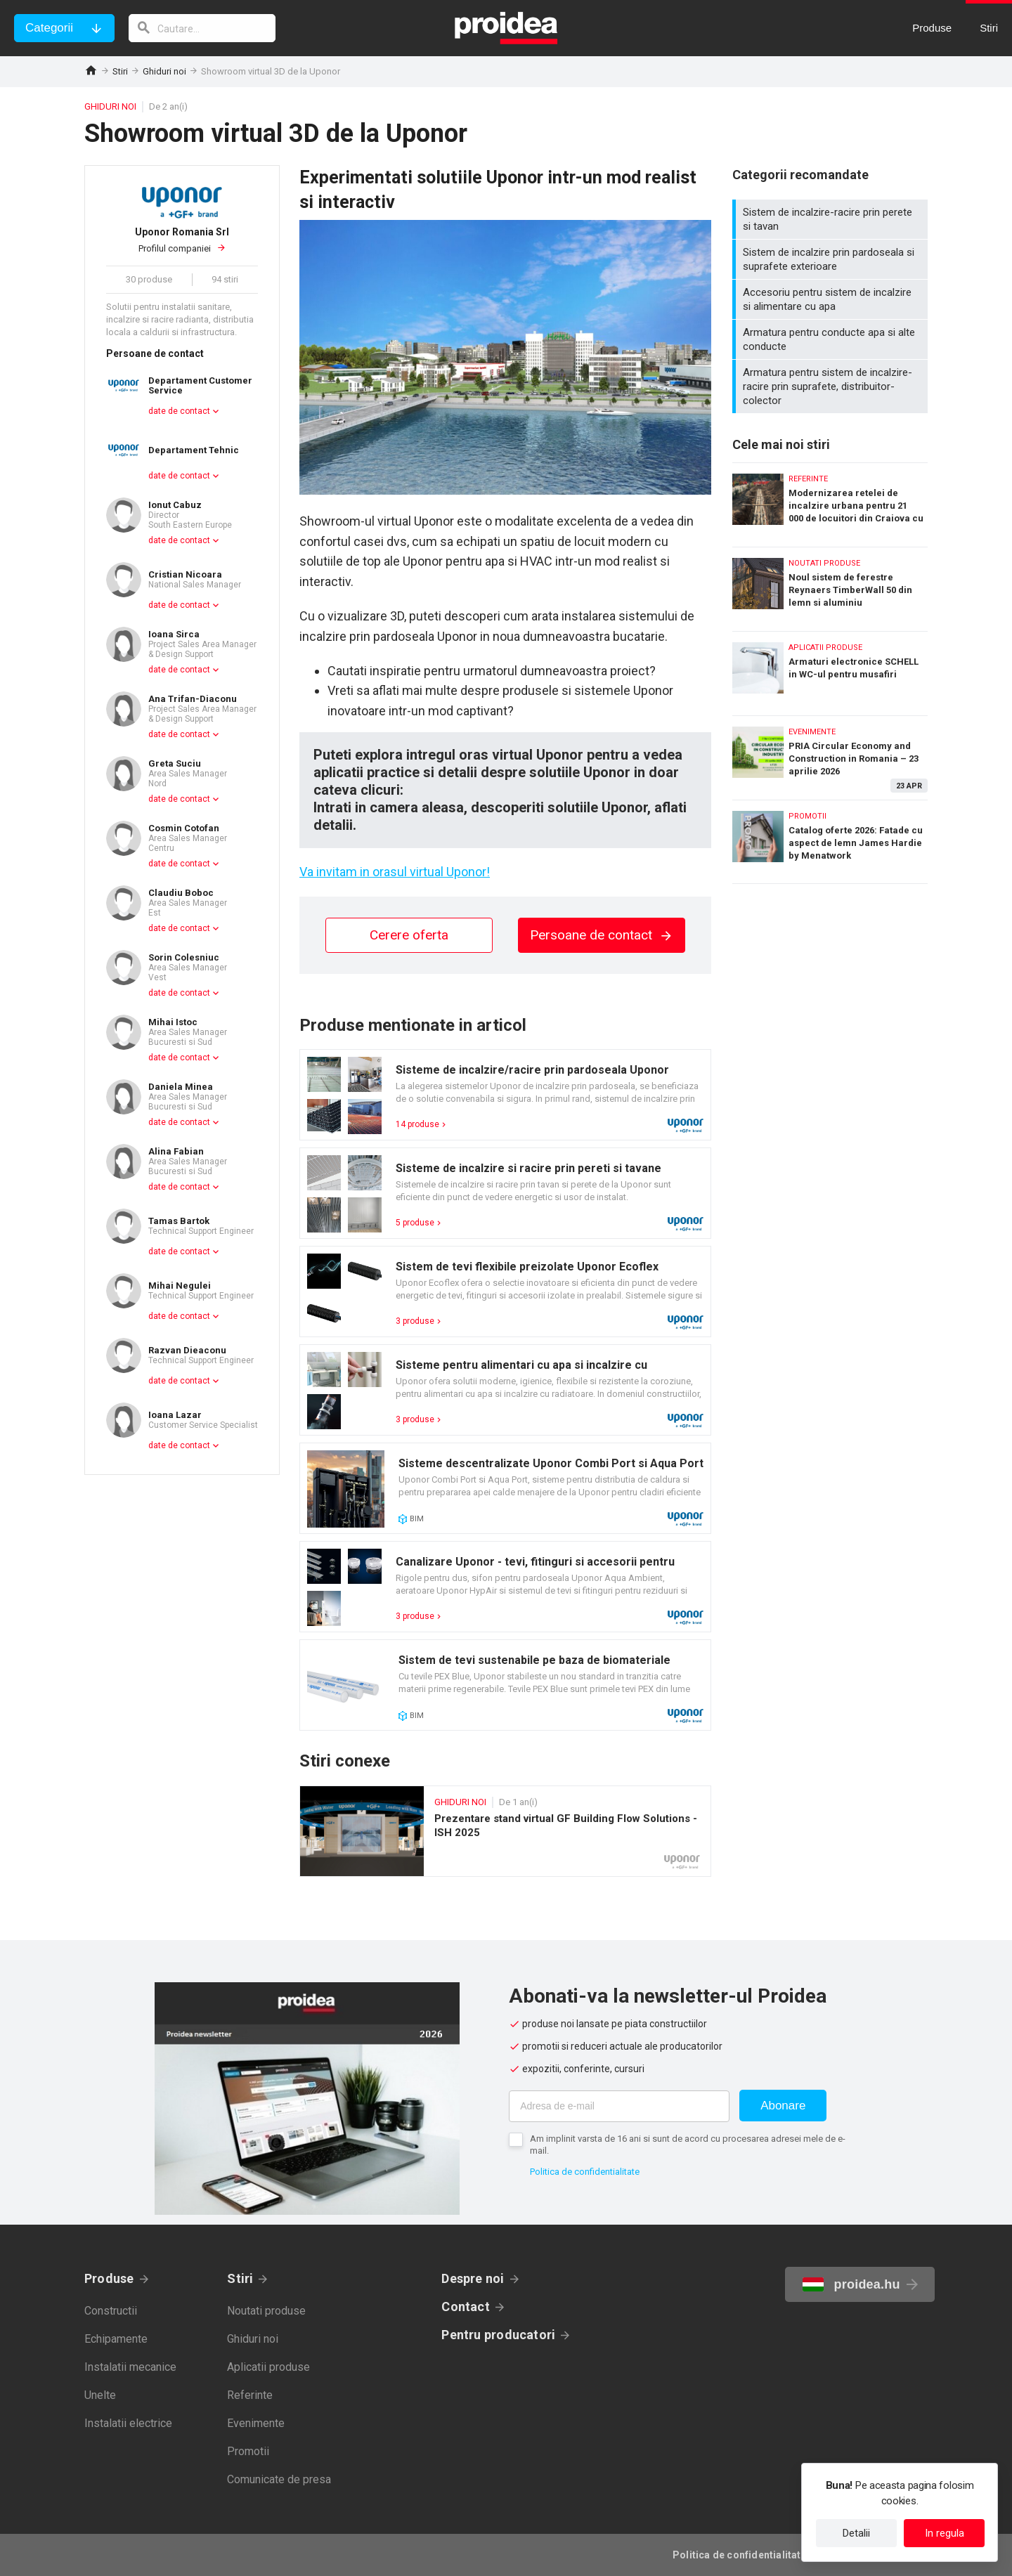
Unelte (100, 2395)
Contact (465, 2306)
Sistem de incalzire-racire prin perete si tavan (832, 219)
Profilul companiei (182, 240)
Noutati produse (266, 2310)
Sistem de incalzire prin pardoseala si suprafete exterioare (832, 259)
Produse (109, 2278)
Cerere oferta (409, 935)
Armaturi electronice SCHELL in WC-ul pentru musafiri (830, 670)
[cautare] (202, 28)
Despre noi (472, 2278)
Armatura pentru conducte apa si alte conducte (832, 339)
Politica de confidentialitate (585, 2171)
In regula (944, 2533)
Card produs (505, 1095)
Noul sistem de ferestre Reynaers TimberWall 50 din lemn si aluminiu (830, 585)
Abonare (782, 2105)
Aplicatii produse (268, 2367)
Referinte (250, 2395)
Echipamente (116, 2339)
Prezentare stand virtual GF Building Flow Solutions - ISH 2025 (505, 1831)
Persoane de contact (601, 935)
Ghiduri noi (164, 71)
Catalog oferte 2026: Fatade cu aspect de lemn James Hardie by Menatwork (830, 841)
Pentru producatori (498, 2334)
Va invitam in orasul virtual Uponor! (394, 871)
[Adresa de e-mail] (619, 2106)
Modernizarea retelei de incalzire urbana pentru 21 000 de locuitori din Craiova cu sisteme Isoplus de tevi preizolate (830, 501)
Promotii (248, 2451)
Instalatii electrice (128, 2423)
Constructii (110, 2310)
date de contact (179, 411)
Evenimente (256, 2423)
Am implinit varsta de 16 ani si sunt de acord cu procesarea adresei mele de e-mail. (687, 2144)
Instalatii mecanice (130, 2367)
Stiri (120, 71)
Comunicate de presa (279, 2479)
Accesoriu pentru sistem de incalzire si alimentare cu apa (832, 299)
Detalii (856, 2533)
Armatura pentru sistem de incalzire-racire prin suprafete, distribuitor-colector (832, 386)
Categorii (49, 27)
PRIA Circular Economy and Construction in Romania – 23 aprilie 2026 (830, 754)
